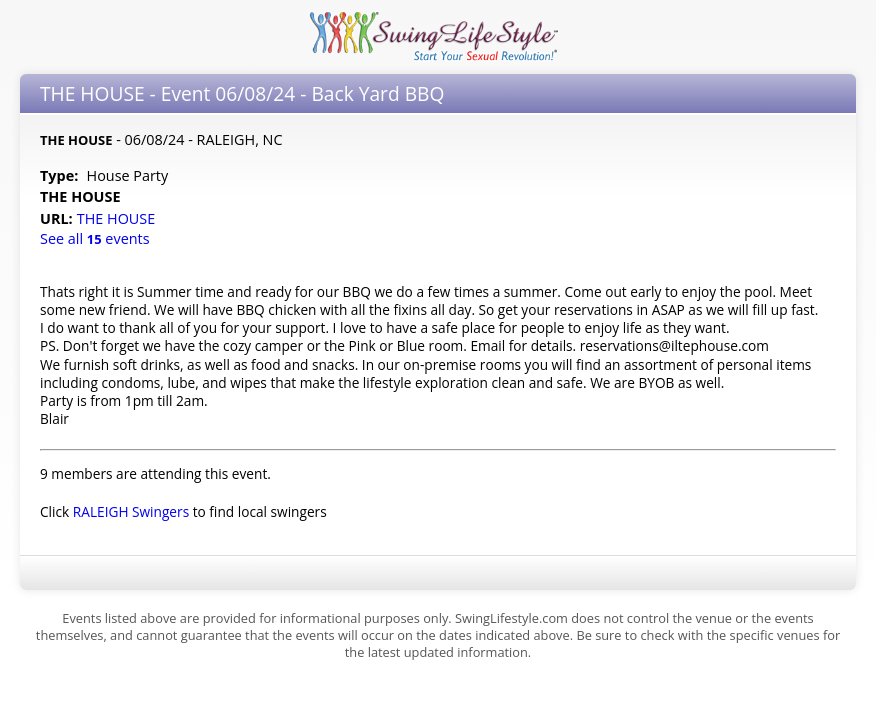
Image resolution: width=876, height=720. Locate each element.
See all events (95, 238)
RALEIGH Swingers (131, 511)
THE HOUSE (118, 218)
